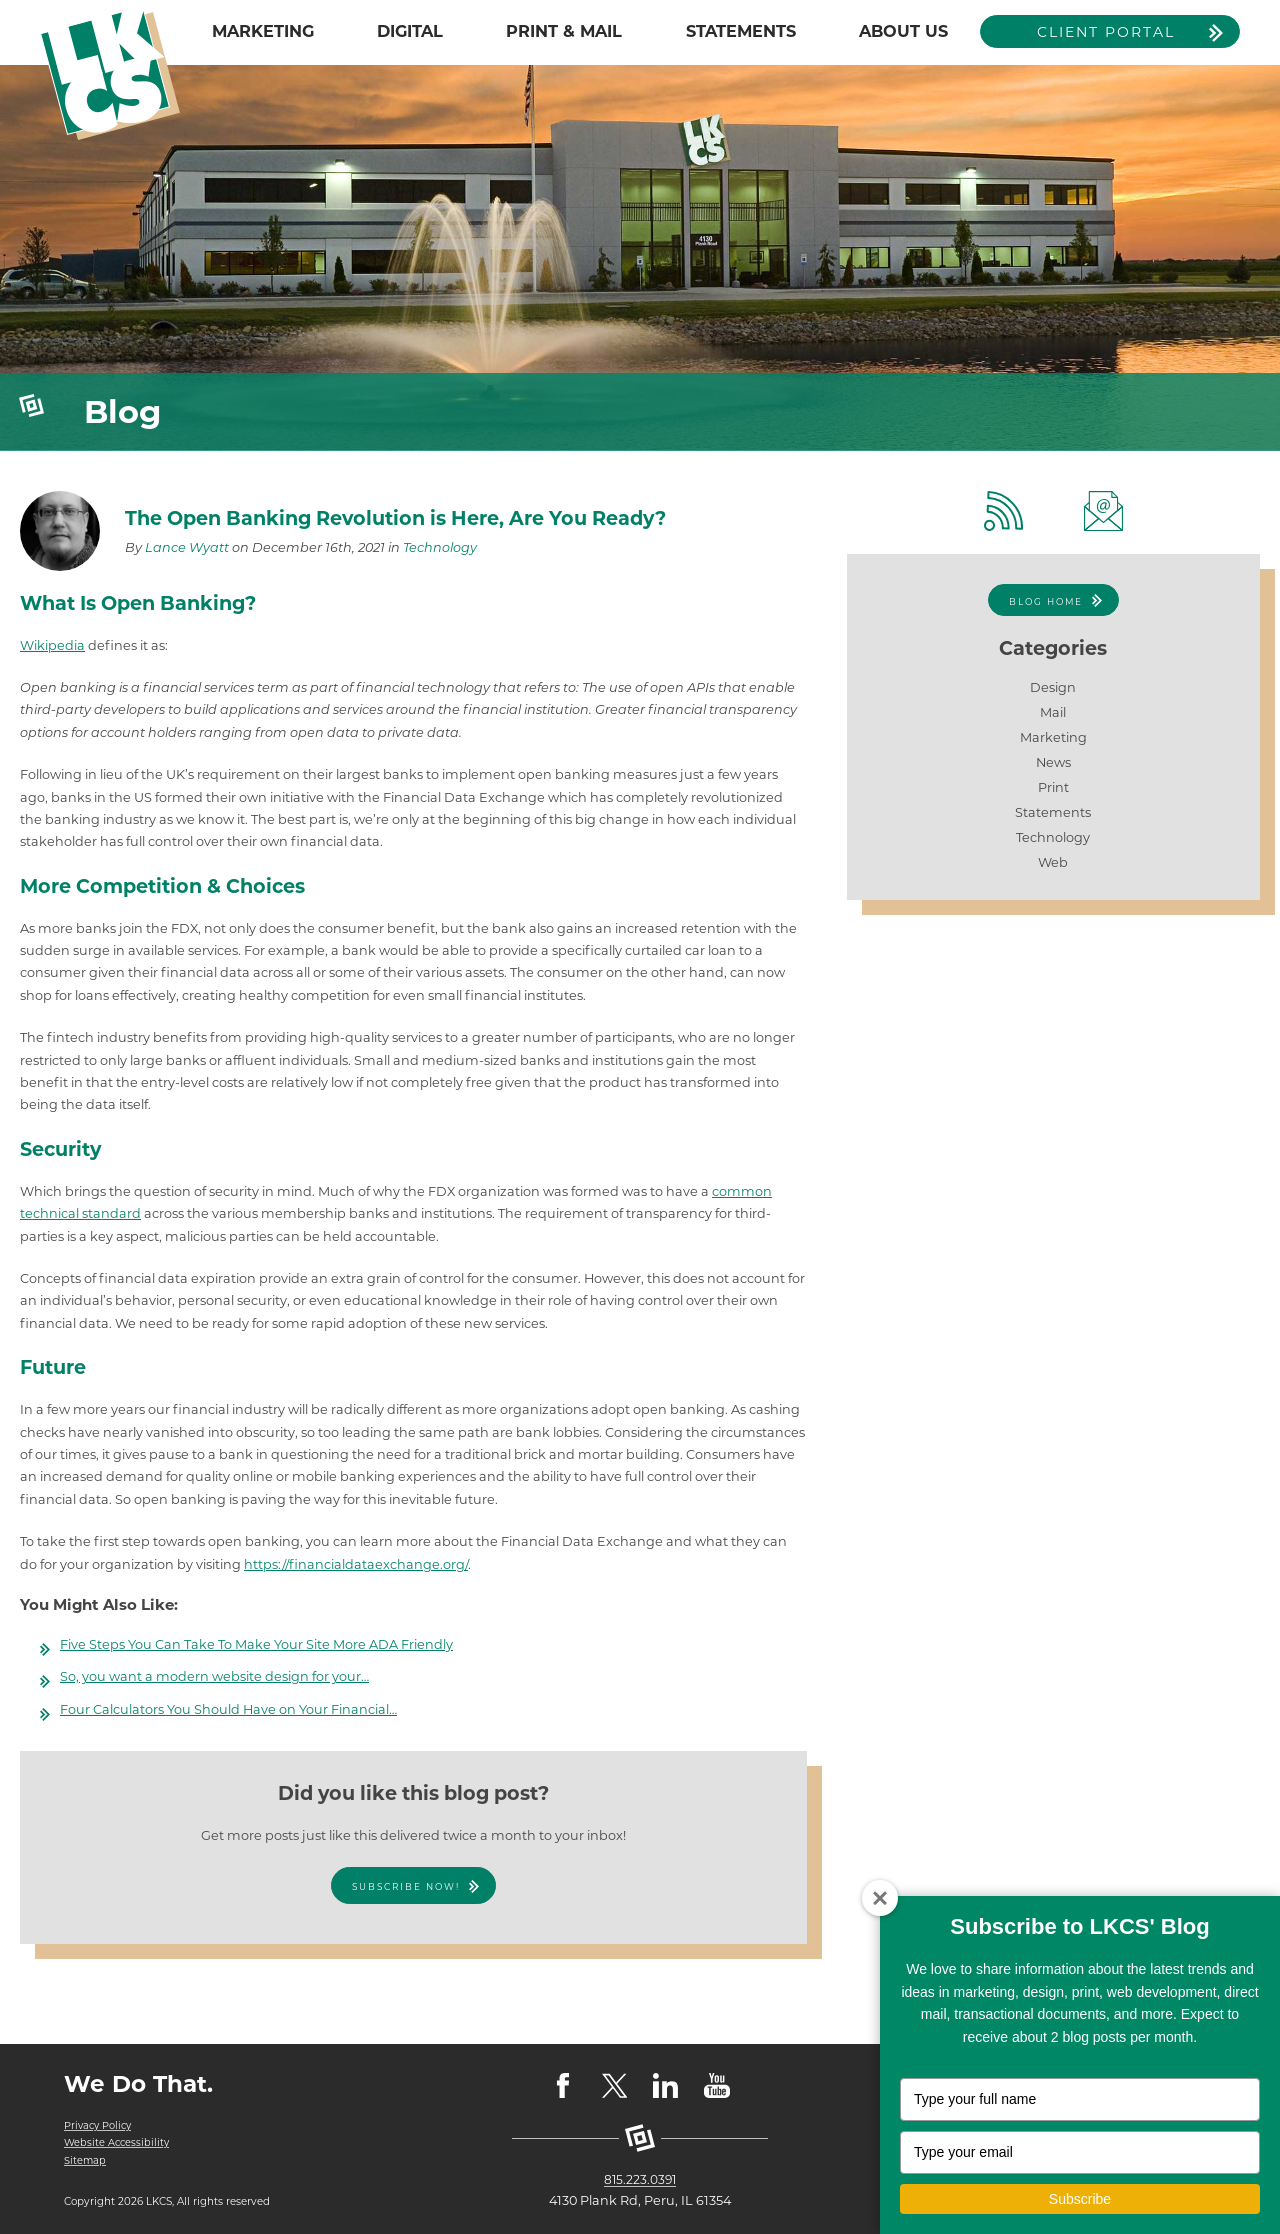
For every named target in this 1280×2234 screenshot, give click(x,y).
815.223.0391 (640, 2179)
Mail (1053, 712)
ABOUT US (903, 31)
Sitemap (85, 2160)
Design (1053, 687)
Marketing (1053, 737)
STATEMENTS (741, 31)
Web (1053, 862)
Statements (1053, 812)
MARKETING (263, 31)
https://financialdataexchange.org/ (356, 1564)
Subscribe (1080, 2199)
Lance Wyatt (187, 547)
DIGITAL (410, 31)
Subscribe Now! (405, 1886)
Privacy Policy (100, 2125)
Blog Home (1045, 601)
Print (1053, 787)
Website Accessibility (118, 2142)
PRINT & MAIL (564, 31)
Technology (440, 547)
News (1053, 762)
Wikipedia (52, 645)
